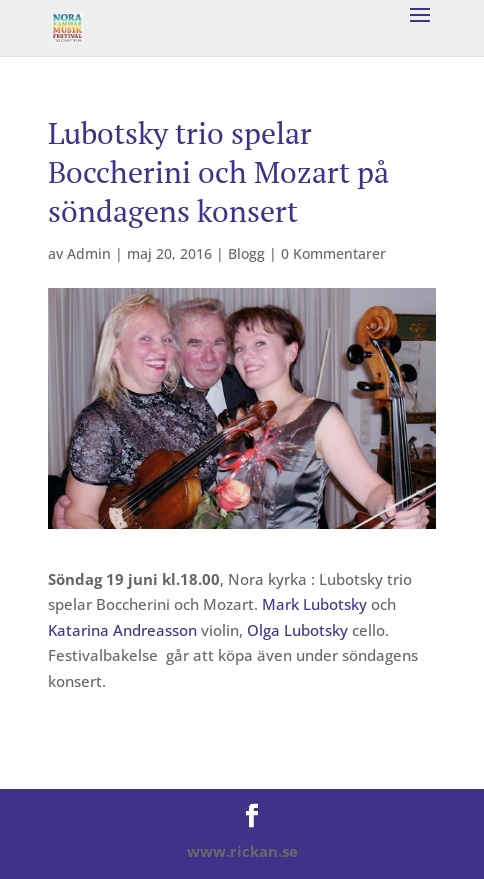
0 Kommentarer (333, 253)
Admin (89, 253)
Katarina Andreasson (122, 630)
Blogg (246, 253)
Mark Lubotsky (314, 604)
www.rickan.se (242, 851)
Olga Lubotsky (297, 630)
